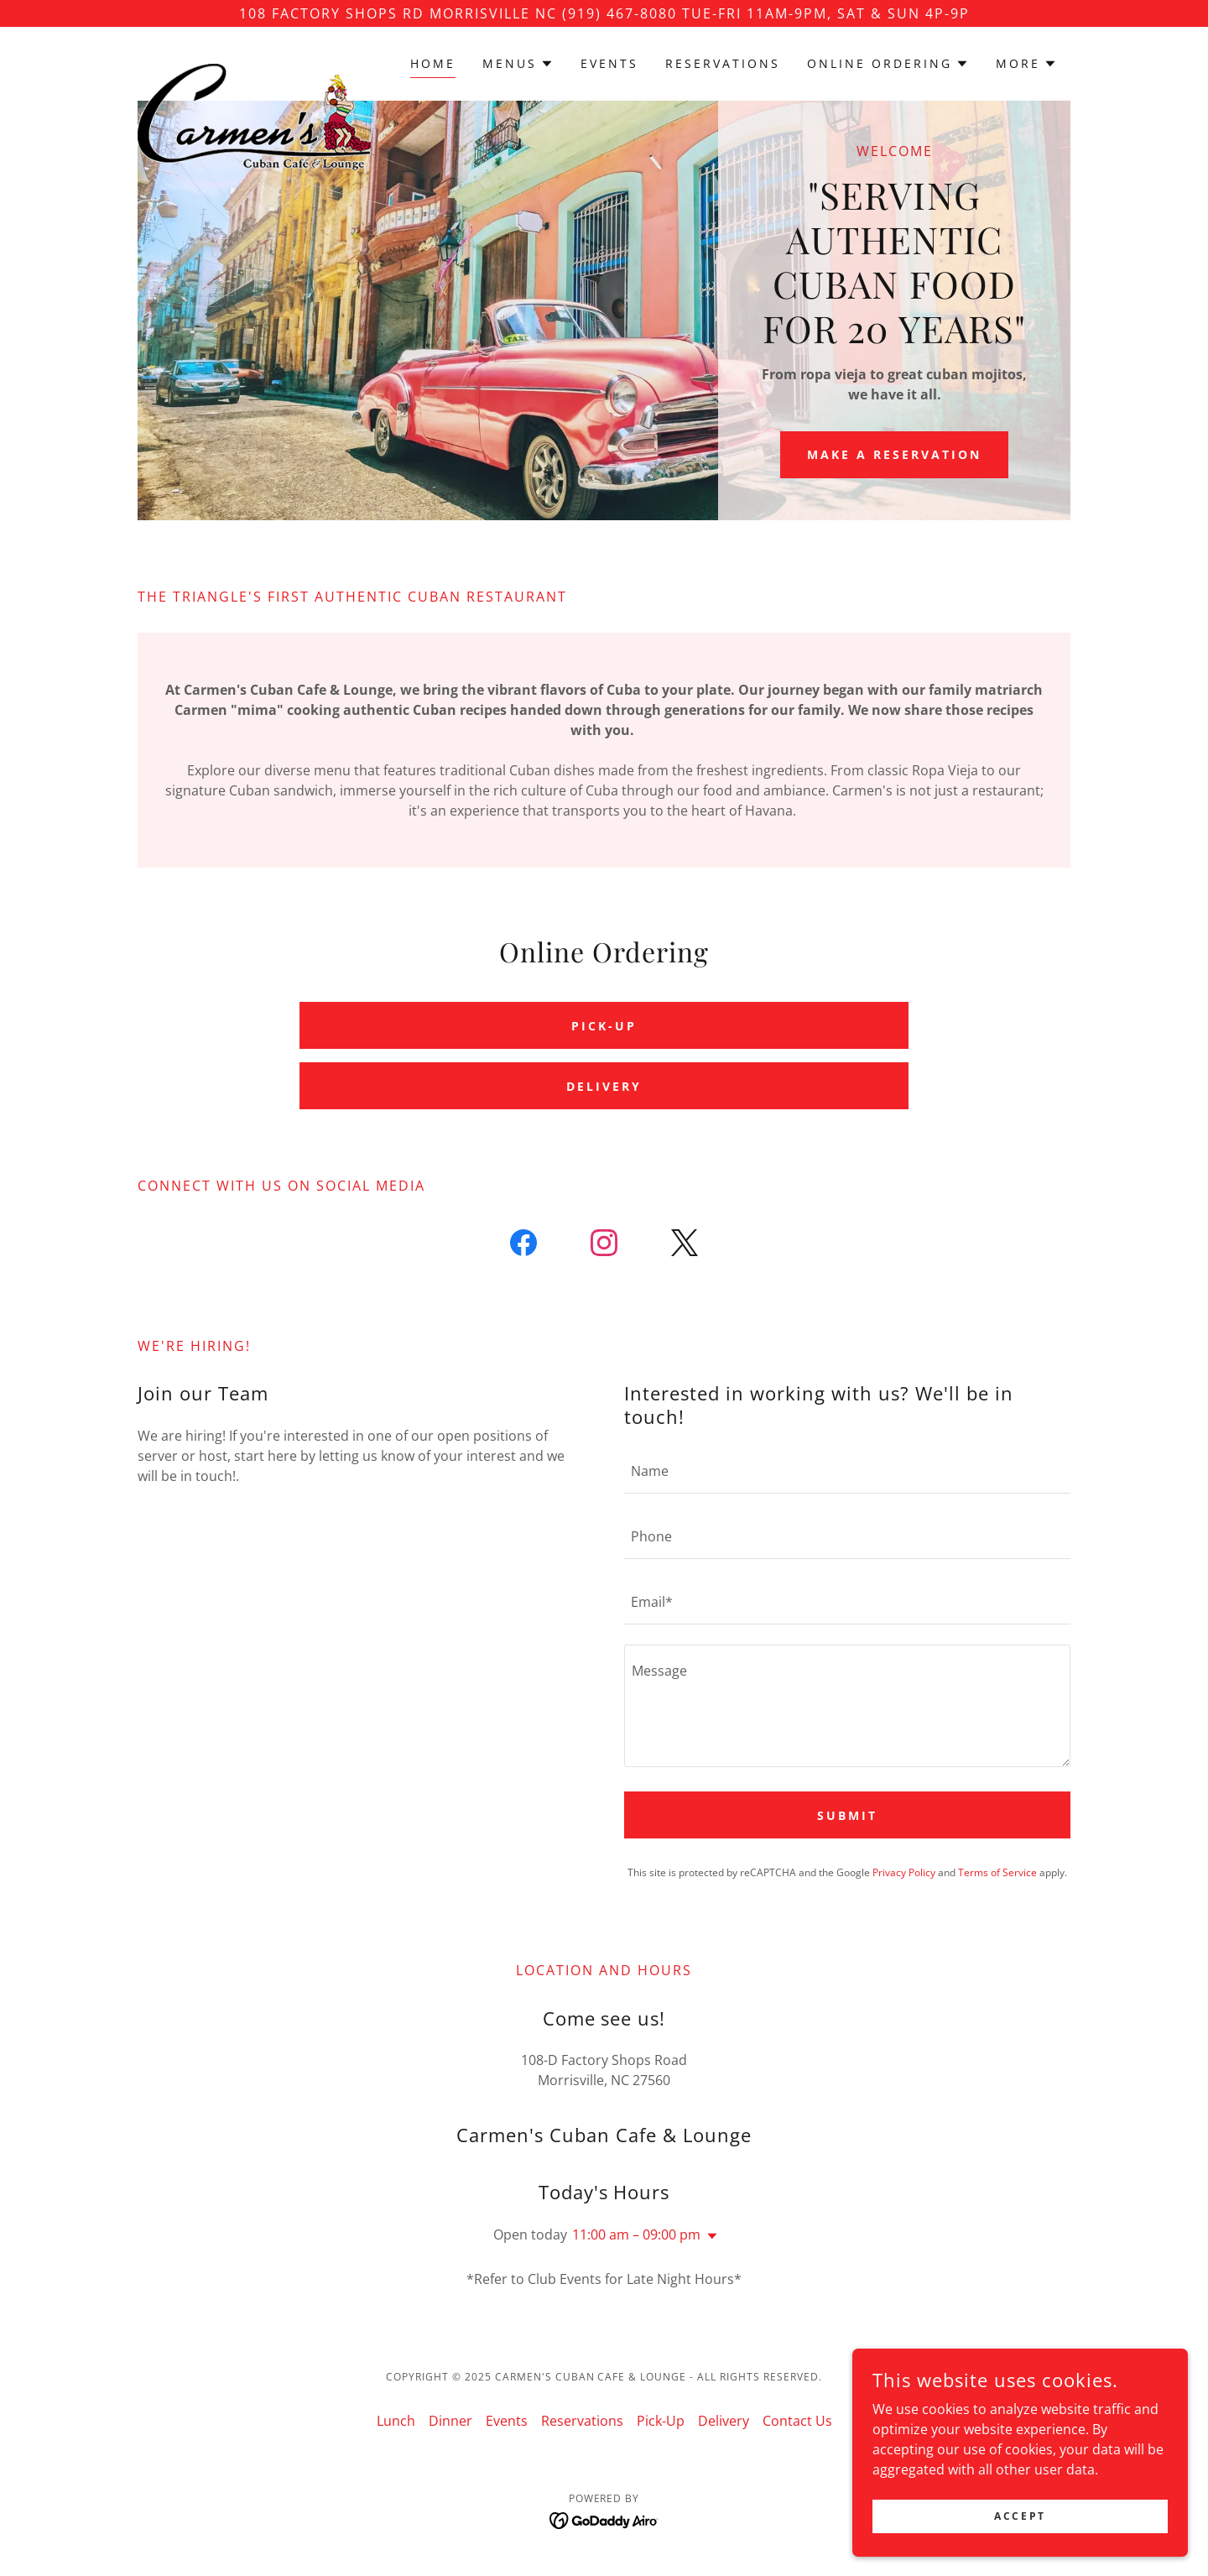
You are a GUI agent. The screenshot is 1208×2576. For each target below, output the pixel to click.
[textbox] (847, 1471)
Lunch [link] (396, 2421)
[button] (518, 64)
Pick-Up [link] (661, 2421)
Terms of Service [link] (997, 1872)
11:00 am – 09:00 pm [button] (636, 2234)
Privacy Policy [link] (903, 1872)
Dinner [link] (450, 2421)
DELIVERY (604, 1086)
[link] (254, 60)
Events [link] (609, 63)
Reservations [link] (722, 63)
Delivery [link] (723, 2421)
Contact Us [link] (797, 2421)
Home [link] (433, 63)
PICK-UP (604, 1026)
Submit (847, 1815)
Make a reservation (894, 454)
